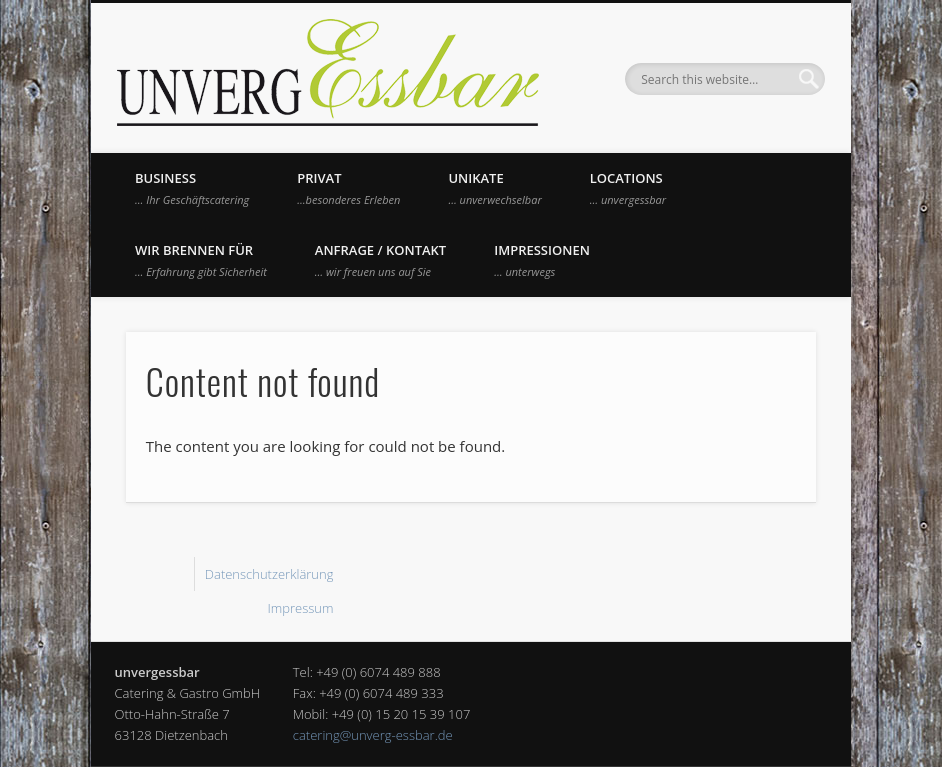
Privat (348, 188)
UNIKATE (494, 188)
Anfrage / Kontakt (380, 260)
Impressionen (542, 260)
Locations (628, 188)
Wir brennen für (201, 260)
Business (192, 188)
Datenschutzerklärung (269, 574)
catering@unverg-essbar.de (373, 735)
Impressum (300, 608)
